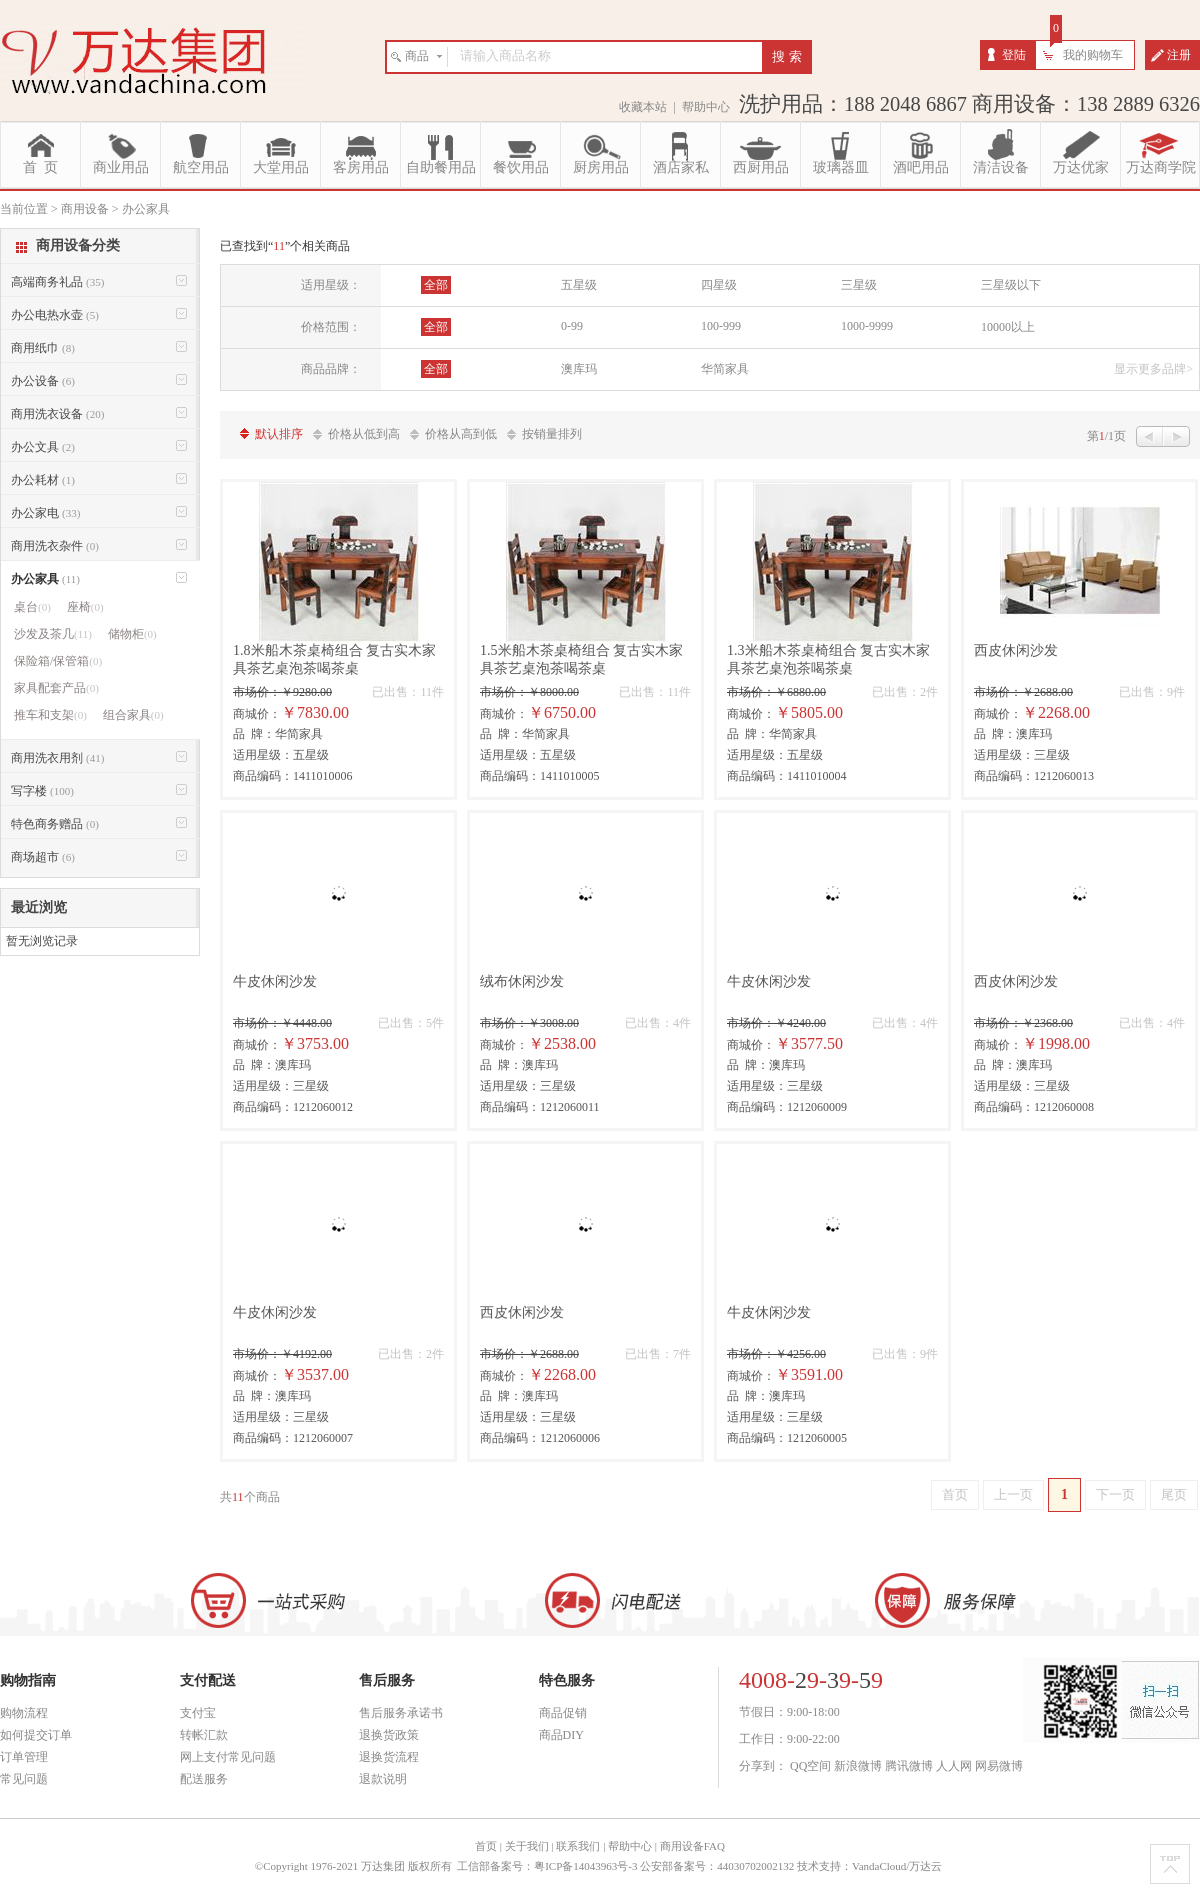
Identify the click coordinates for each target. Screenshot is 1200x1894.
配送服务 (204, 1779)
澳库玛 (579, 369)
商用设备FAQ (692, 1846)
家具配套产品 (56, 688)
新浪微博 (858, 1766)
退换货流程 (389, 1757)
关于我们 (527, 1846)
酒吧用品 (921, 167)
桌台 (32, 607)
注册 (1179, 55)
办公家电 (45, 513)
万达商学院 (1161, 167)
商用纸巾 (43, 348)
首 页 (40, 167)
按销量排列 (552, 434)
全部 (436, 285)
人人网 (954, 1766)
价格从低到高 (364, 434)
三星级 (859, 285)
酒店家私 (681, 167)
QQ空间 (810, 1766)
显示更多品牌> (1153, 369)
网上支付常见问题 (228, 1757)
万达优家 (1081, 167)
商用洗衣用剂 (57, 758)
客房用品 (361, 167)
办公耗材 (43, 480)
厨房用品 (601, 167)
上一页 (1013, 1494)
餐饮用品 (521, 167)
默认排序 (279, 434)
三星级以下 (1011, 285)
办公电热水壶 (55, 315)
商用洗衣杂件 (55, 546)
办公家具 (45, 579)
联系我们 (578, 1846)
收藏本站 (643, 107)
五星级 (579, 285)
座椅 (85, 607)
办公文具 (43, 447)
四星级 (719, 285)
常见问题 (24, 1779)
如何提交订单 (36, 1735)
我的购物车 (1093, 55)
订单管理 (24, 1757)
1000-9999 (867, 326)
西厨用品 (761, 167)
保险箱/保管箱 (58, 661)
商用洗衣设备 (57, 414)
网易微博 (999, 1766)
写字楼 (42, 791)
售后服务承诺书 (401, 1713)
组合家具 (133, 715)
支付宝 (198, 1713)
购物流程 (24, 1713)
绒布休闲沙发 (522, 981)
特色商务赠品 (55, 824)
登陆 (1014, 55)
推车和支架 (50, 715)
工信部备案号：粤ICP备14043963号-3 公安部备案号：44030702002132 (625, 1866)
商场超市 (43, 857)
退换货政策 (389, 1735)
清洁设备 (1001, 167)
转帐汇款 (204, 1735)
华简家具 (725, 369)
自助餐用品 (441, 167)
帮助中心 (706, 107)
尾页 (1174, 1494)
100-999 (721, 326)
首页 (955, 1494)
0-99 (572, 326)
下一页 (1115, 1494)
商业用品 (121, 167)
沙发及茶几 (53, 634)
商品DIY (561, 1735)
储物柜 (132, 634)
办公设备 (43, 381)
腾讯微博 (909, 1766)
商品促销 (563, 1713)
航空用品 (201, 167)
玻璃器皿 (841, 167)
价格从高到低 (461, 434)
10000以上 (1008, 327)
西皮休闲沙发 (1016, 650)
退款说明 (383, 1779)
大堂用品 (281, 167)
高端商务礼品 (57, 282)
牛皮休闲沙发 (275, 981)
